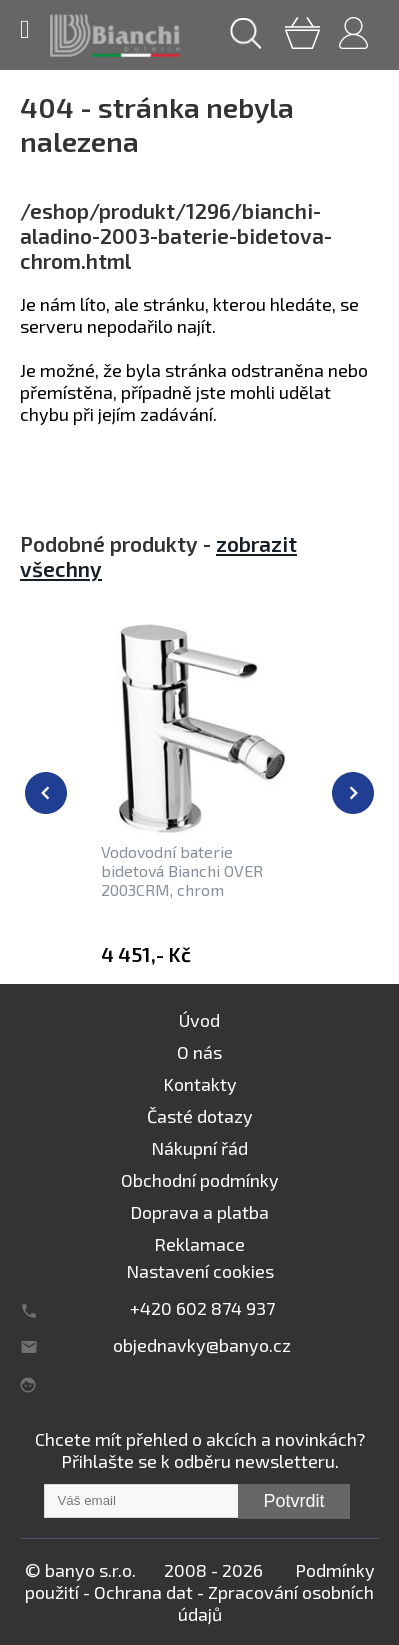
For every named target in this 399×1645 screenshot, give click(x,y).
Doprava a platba (199, 1212)
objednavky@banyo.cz (202, 1345)
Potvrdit (293, 1501)
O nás (199, 1052)
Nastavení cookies (200, 1271)
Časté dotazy (200, 1116)
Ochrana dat (143, 1592)
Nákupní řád (199, 1148)
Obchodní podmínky (200, 1180)
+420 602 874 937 (202, 1308)
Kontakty (200, 1084)
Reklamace (199, 1244)
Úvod (199, 1020)
